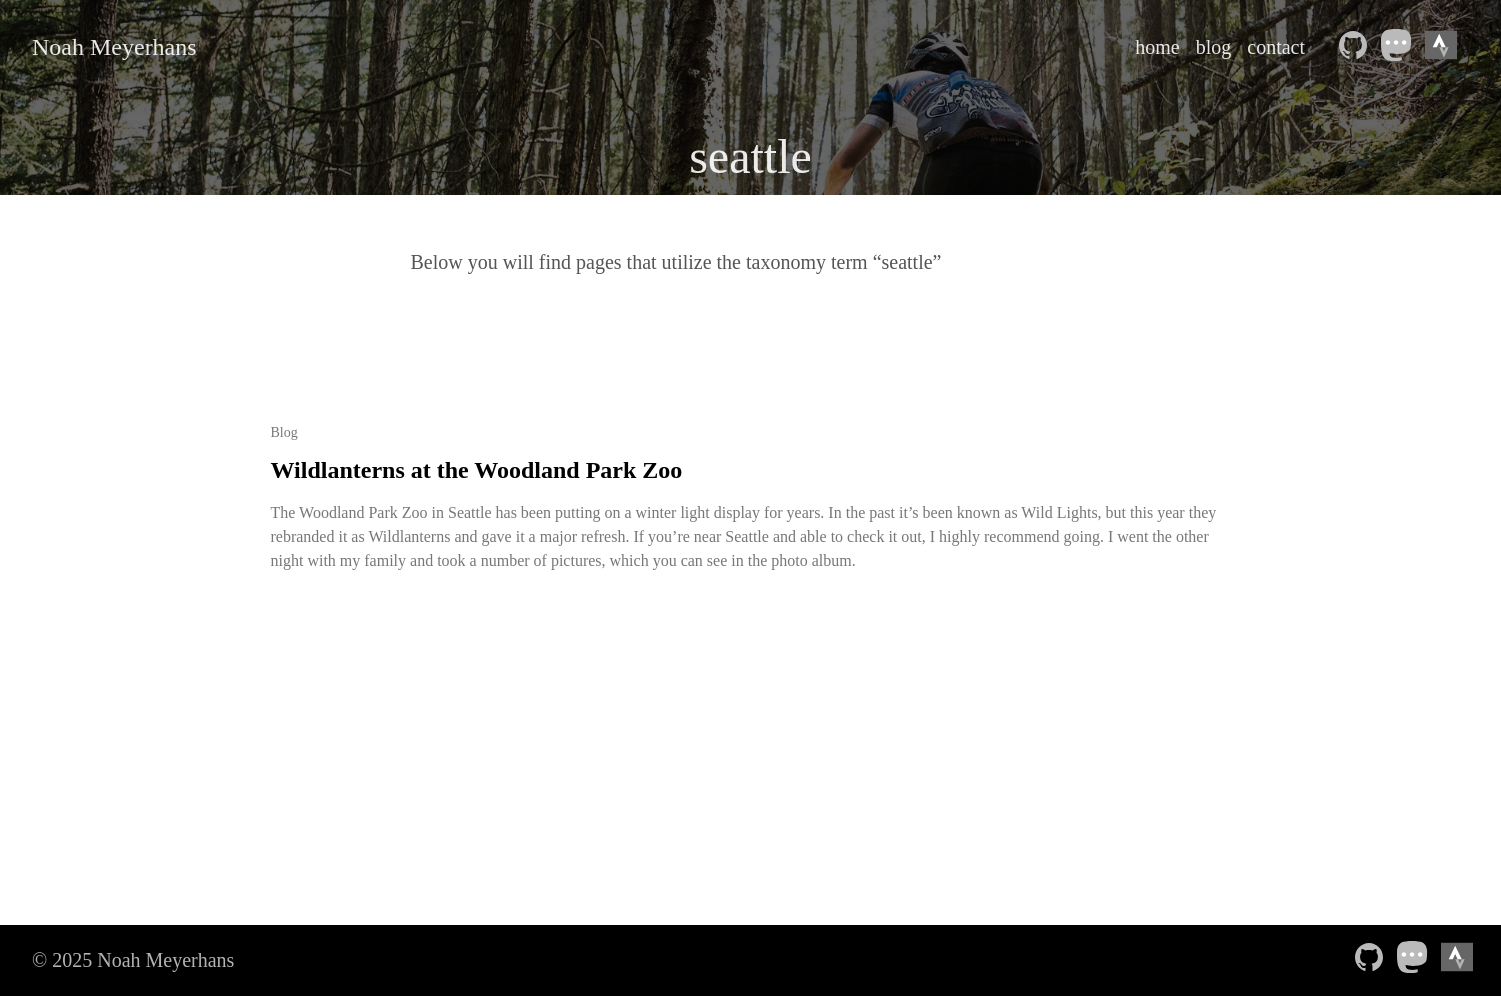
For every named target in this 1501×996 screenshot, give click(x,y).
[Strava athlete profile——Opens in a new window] (1445, 47)
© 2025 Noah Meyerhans (133, 960)
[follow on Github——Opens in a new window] (1357, 47)
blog (1214, 47)
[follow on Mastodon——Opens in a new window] (1401, 47)
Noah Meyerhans (114, 47)
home (1157, 47)
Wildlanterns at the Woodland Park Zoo (477, 470)
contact (1276, 47)
